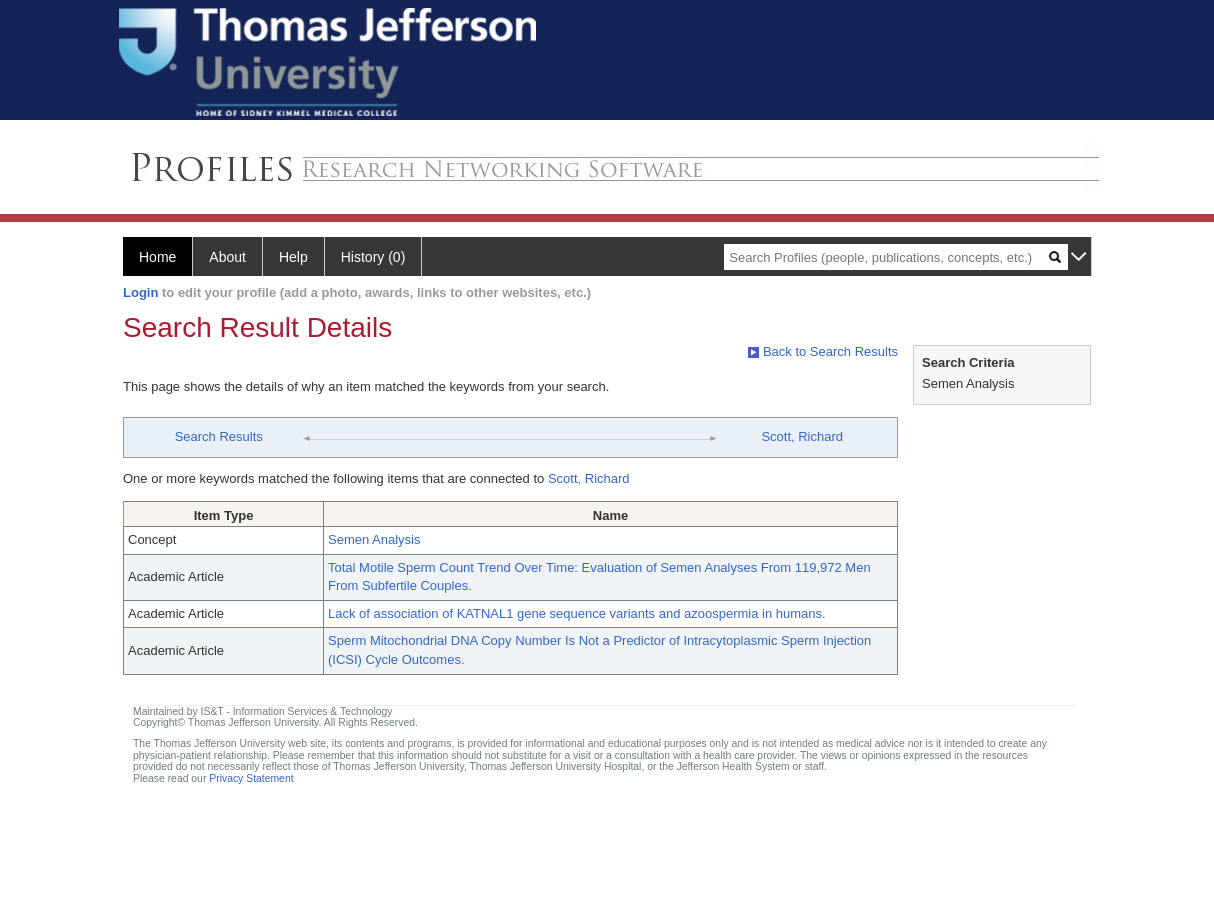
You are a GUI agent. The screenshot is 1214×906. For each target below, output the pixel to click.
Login (140, 292)
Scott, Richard (802, 436)
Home (157, 257)
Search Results (219, 436)
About (227, 257)
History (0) (373, 257)
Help (293, 257)
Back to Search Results (823, 351)
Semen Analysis (374, 539)
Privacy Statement (251, 778)
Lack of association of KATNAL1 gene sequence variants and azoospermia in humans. (577, 613)
